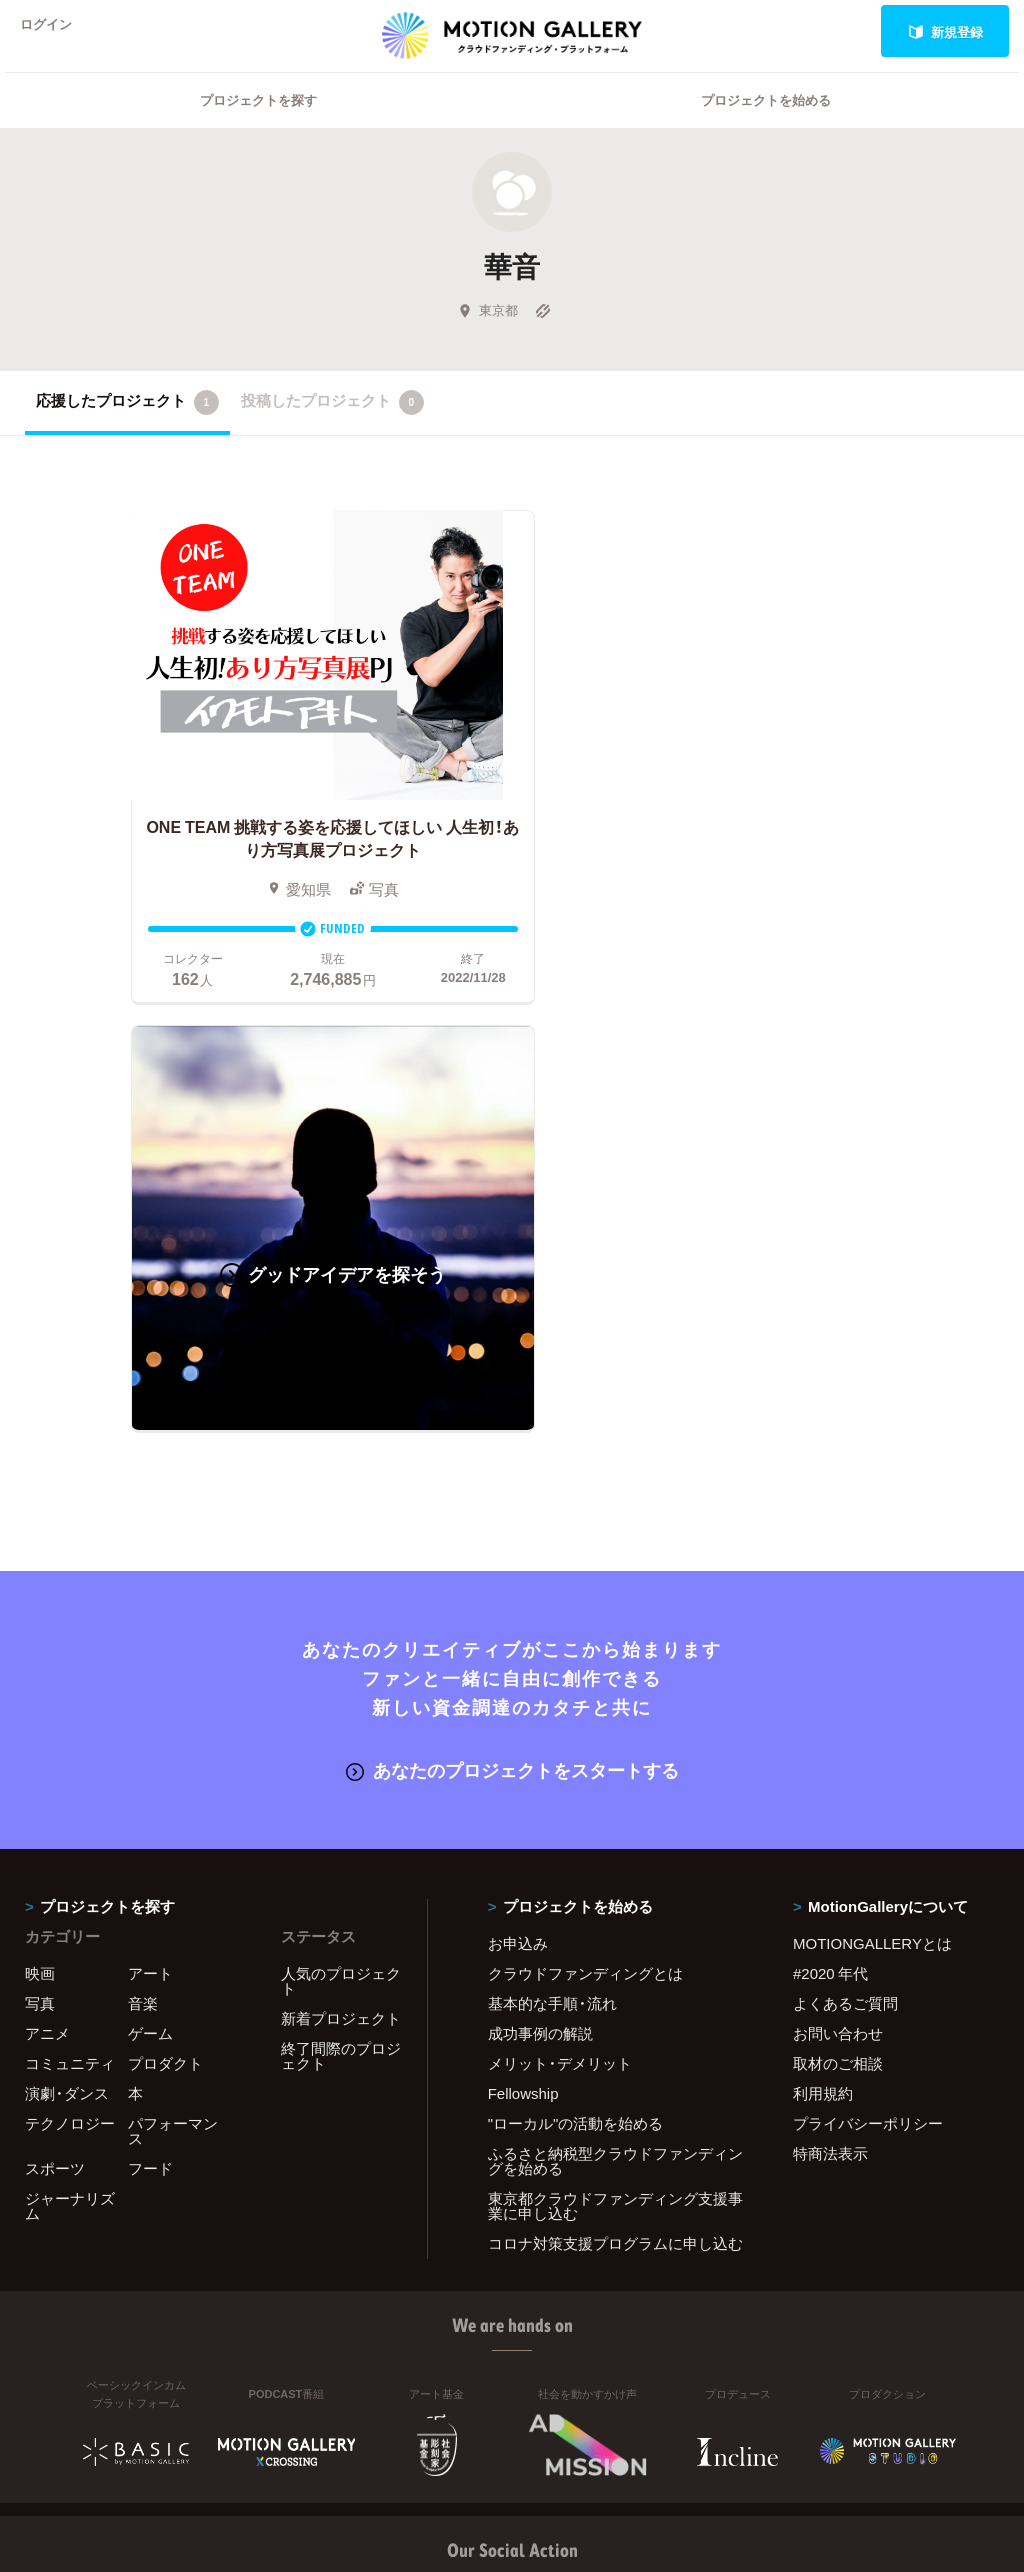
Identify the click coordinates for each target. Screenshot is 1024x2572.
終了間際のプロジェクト (341, 1626)
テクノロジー (70, 1694)
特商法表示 (830, 1724)
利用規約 (823, 1664)
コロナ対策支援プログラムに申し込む (615, 1814)
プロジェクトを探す (258, 125)
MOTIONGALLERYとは (872, 1514)
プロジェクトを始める (766, 125)
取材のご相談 (838, 1634)
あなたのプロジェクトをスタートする (512, 1340)
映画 (40, 1544)
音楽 (143, 1574)
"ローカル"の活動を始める (576, 1694)
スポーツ (55, 1739)
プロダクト (165, 1634)
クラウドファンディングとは (585, 1544)
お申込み (518, 1514)
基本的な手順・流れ (552, 1574)
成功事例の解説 (540, 1604)
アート (150, 1544)
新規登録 (945, 31)
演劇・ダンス (67, 1664)
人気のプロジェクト (341, 1551)
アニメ (47, 1604)
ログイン (54, 31)
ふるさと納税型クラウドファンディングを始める (615, 1731)
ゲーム (150, 1604)
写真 (40, 1574)
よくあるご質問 (845, 1574)
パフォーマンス (173, 1701)
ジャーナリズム (70, 1776)
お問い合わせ (838, 1604)
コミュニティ (70, 1634)
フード (150, 1739)
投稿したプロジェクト (332, 428)
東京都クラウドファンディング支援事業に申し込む (615, 1776)
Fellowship (523, 1664)
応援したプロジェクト (127, 428)
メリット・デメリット (560, 1634)
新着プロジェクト (341, 1589)
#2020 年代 (830, 1544)
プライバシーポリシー (868, 1694)
